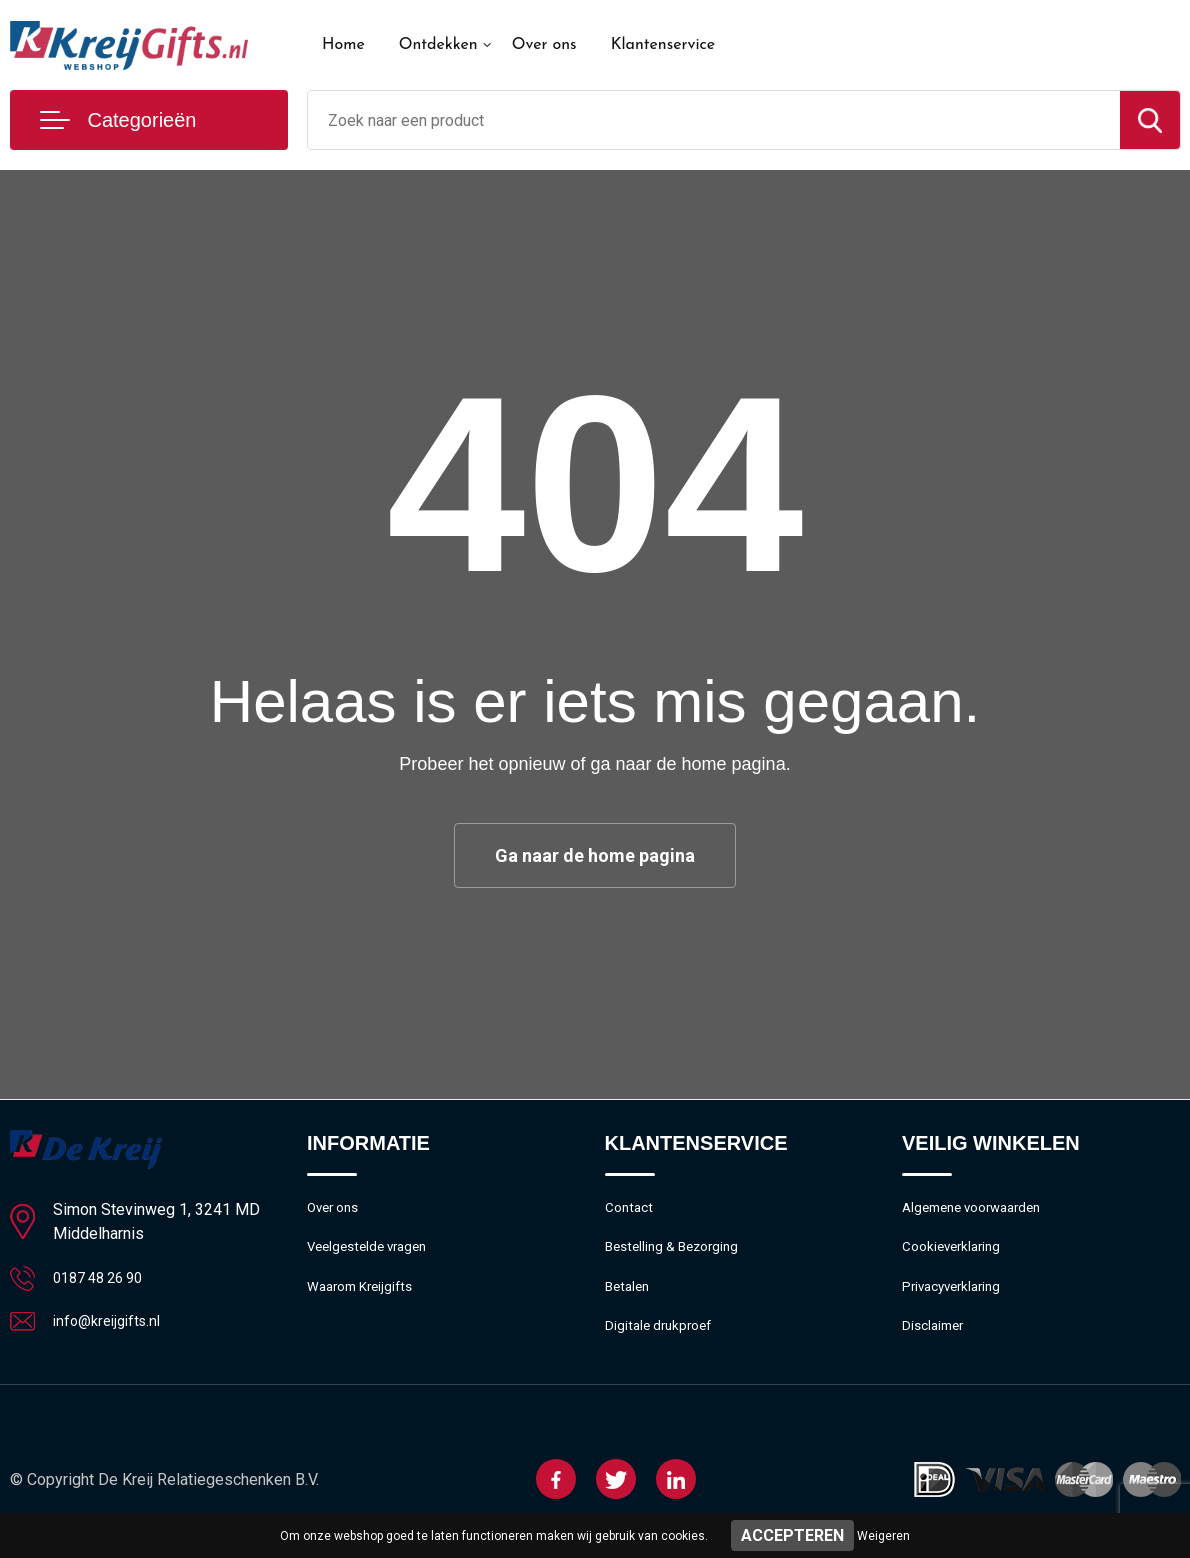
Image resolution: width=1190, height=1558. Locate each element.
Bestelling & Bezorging (678, 1253)
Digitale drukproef (662, 1339)
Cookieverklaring (956, 1253)
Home (343, 45)
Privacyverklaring (956, 1296)
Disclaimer (936, 1339)
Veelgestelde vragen (373, 1253)
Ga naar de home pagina (595, 855)
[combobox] (714, 120)
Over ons (544, 45)
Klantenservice (663, 45)
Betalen (629, 1296)
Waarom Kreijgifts (366, 1296)
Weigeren (883, 1536)
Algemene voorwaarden (980, 1210)
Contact (631, 1210)
